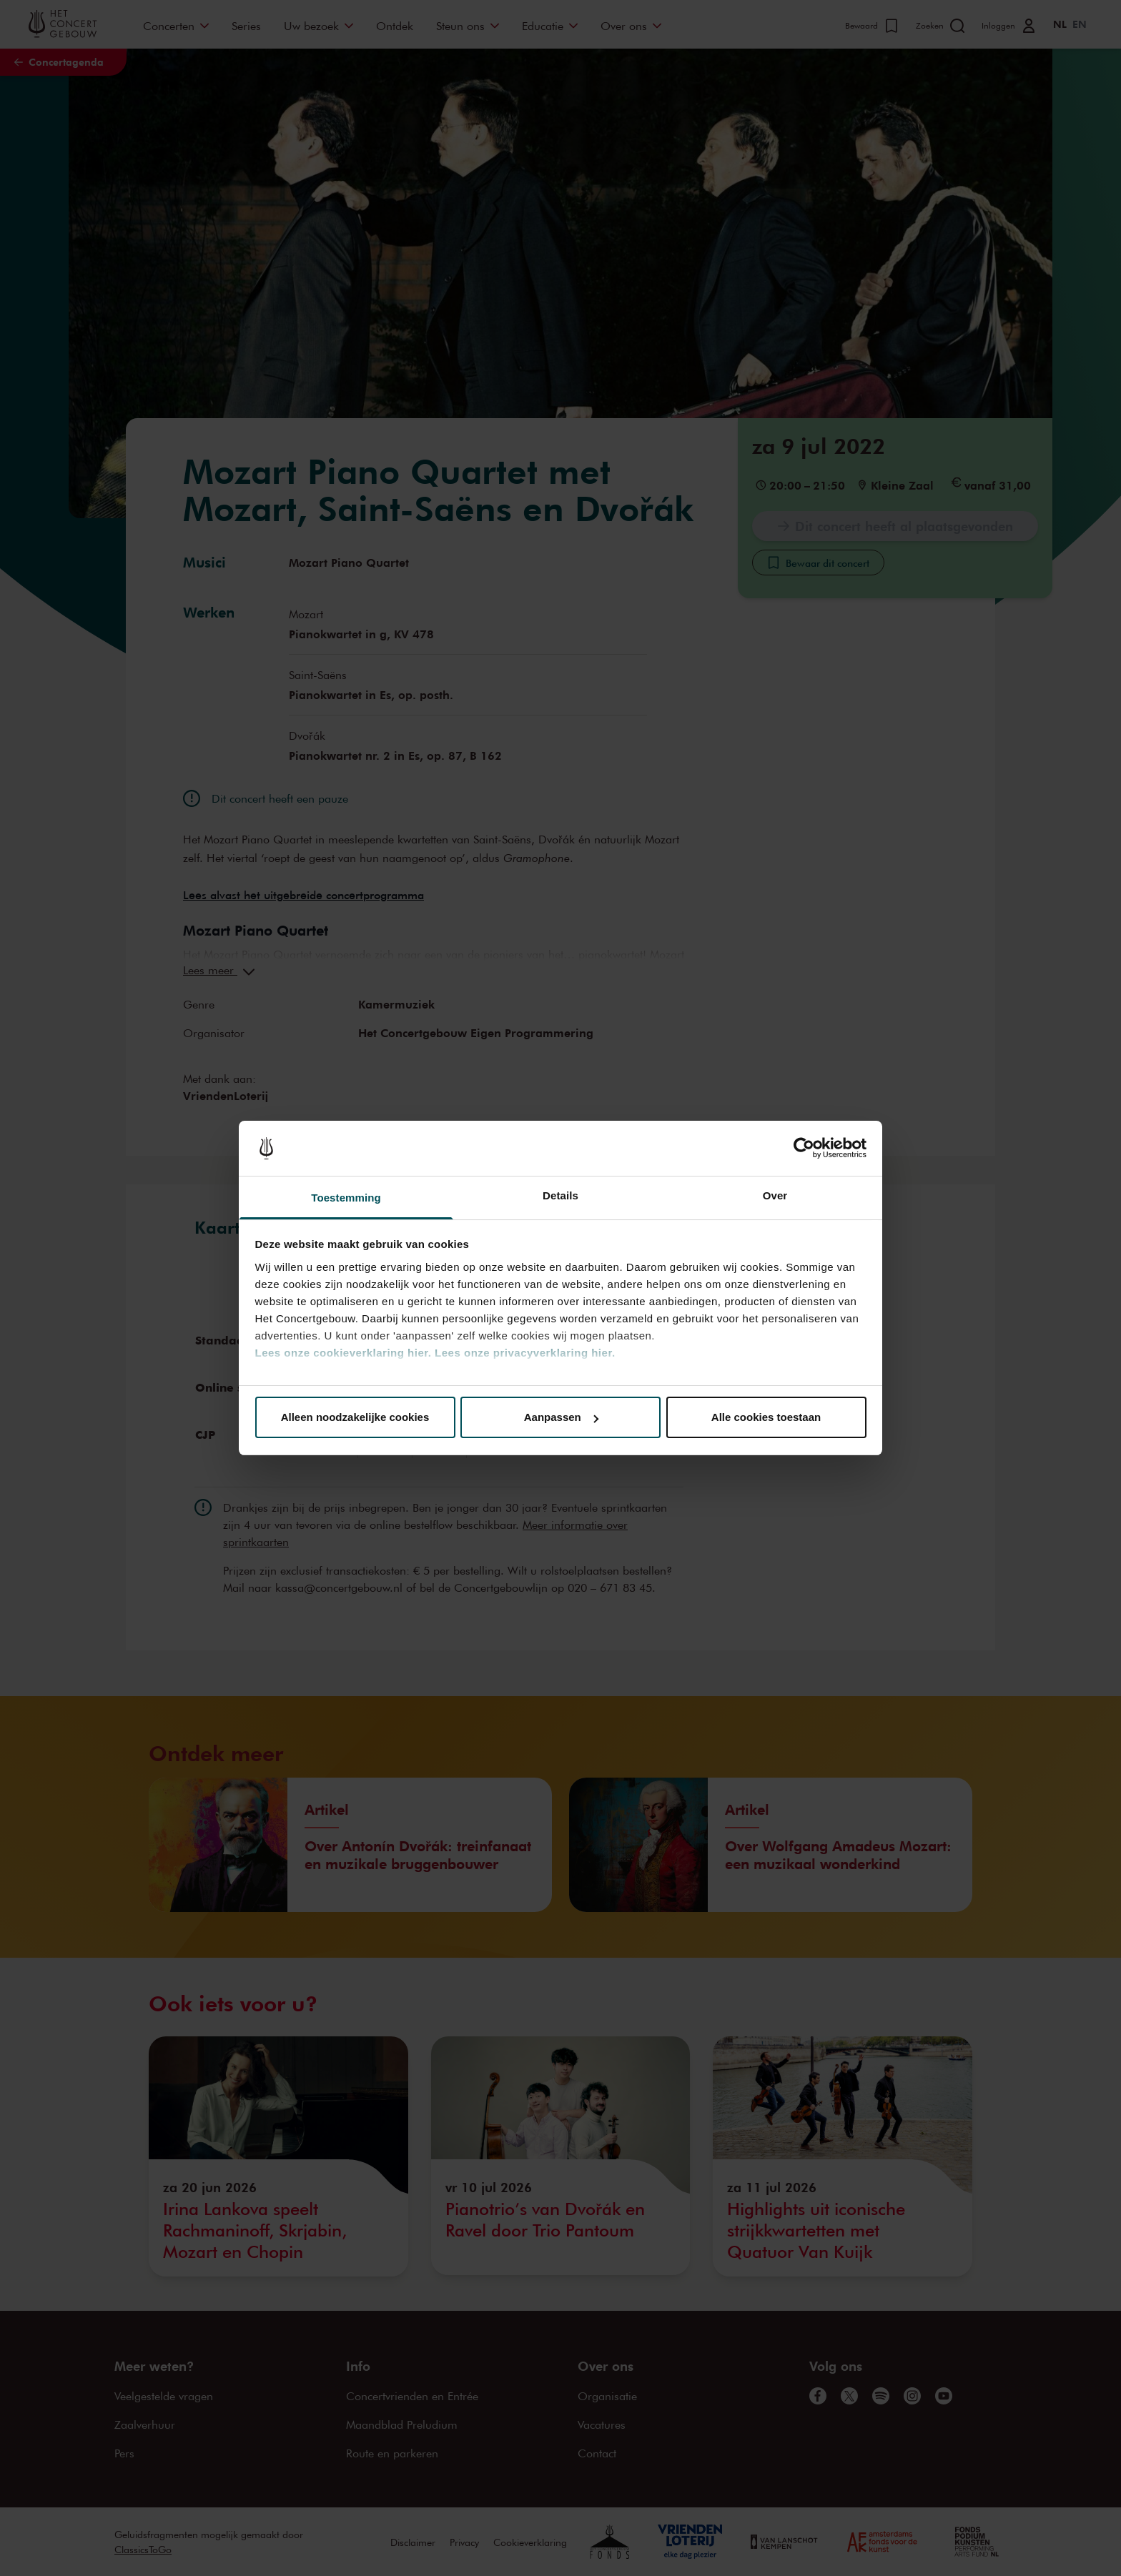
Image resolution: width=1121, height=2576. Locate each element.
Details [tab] (560, 1195)
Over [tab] (775, 1195)
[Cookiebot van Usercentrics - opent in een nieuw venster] (803, 1148)
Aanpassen (561, 1417)
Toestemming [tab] (346, 1198)
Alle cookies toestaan (766, 1417)
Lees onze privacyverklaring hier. (525, 1353)
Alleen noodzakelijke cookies (355, 1417)
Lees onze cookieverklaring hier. (343, 1353)
